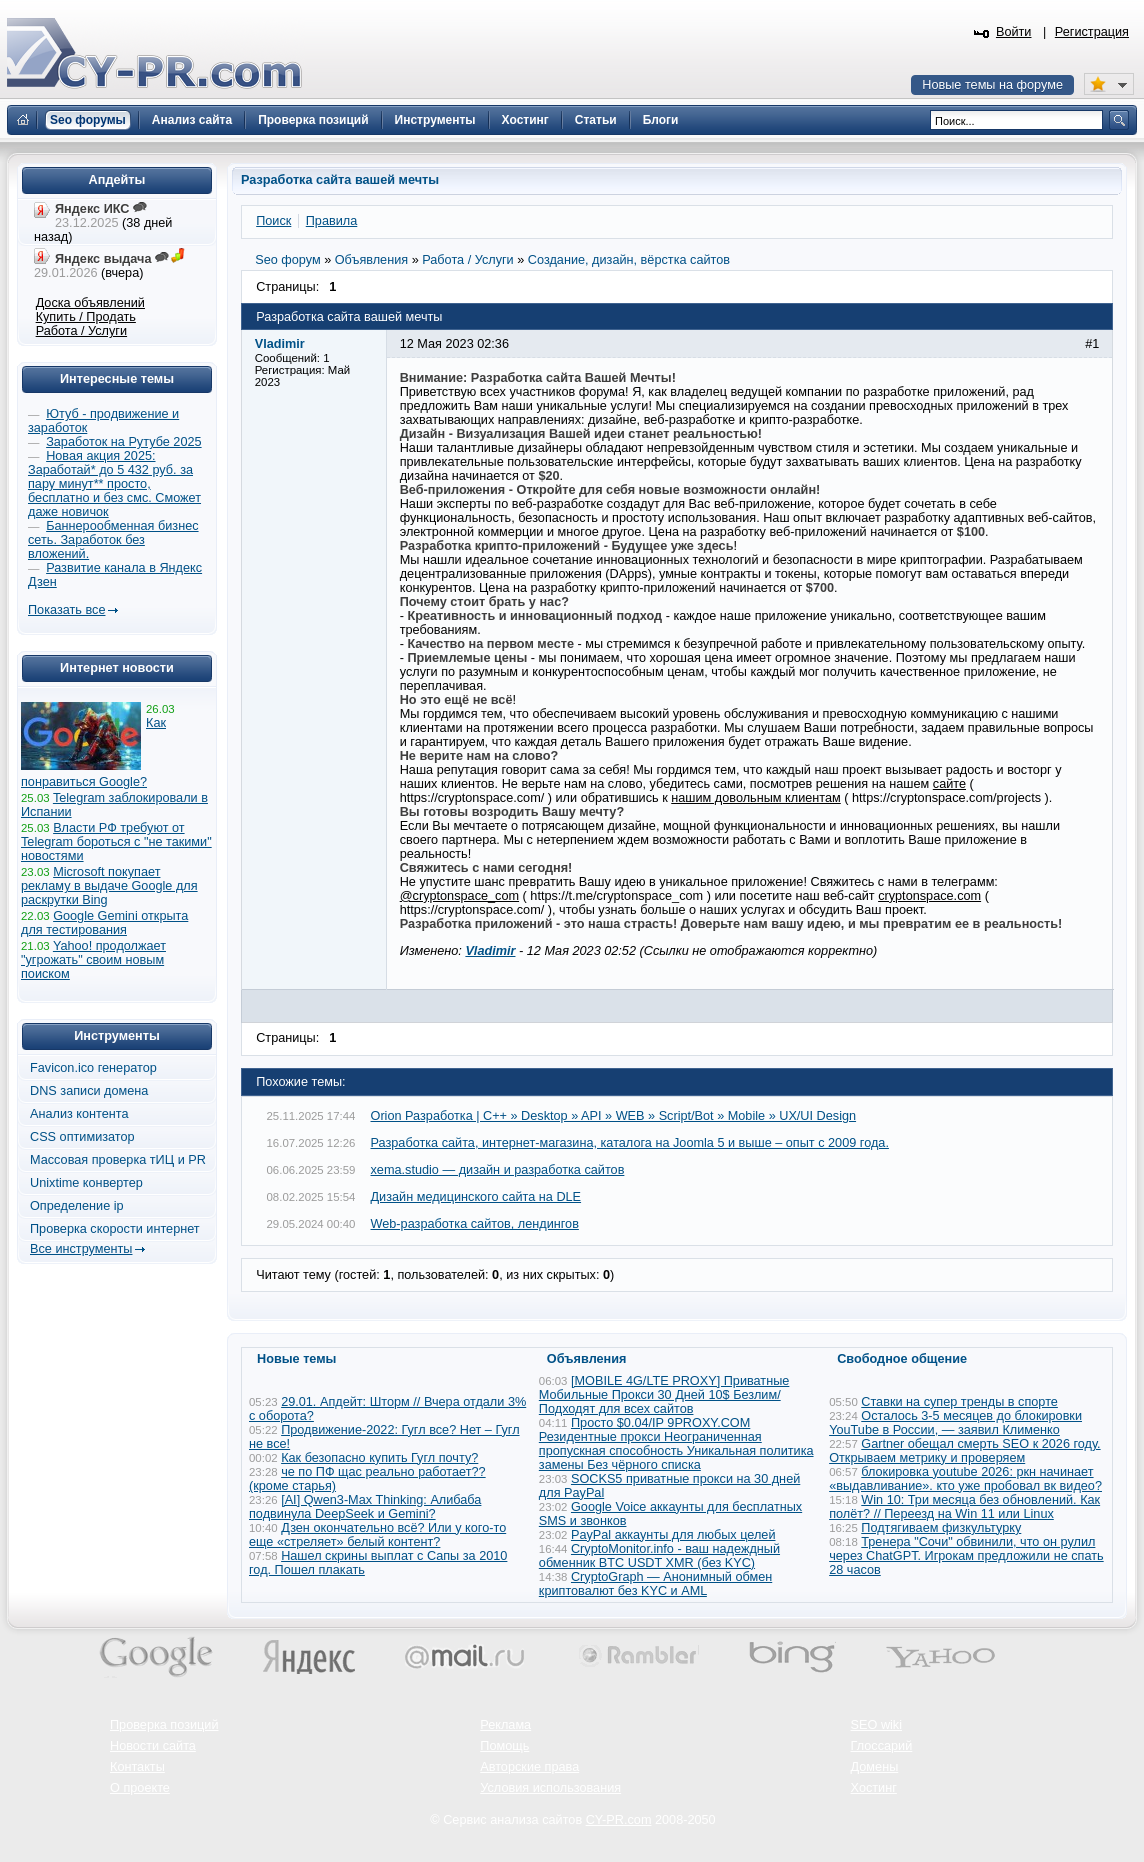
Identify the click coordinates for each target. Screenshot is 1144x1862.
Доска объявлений (90, 303)
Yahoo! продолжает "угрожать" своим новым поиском (93, 960)
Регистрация (1092, 32)
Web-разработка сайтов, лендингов (475, 1224)
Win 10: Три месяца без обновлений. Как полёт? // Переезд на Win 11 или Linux (964, 1507)
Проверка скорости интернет (115, 1229)
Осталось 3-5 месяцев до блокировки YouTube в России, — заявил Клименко (955, 1423)
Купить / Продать (86, 317)
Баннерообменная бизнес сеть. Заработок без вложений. (113, 540)
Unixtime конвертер (86, 1183)
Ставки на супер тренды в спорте (959, 1402)
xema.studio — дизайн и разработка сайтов (498, 1170)
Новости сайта (153, 1746)
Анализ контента (79, 1114)
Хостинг (874, 1788)
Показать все (66, 610)
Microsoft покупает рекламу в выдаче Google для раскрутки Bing (109, 886)
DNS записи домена (89, 1091)
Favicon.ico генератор (93, 1068)
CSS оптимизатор (82, 1137)
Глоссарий (882, 1746)
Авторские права (529, 1767)
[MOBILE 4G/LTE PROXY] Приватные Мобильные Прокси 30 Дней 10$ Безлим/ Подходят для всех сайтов (664, 1395)
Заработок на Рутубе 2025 (123, 442)
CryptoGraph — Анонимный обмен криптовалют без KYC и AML (655, 1584)
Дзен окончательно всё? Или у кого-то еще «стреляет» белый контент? (377, 1535)
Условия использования (550, 1788)
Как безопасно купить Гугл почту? (379, 1458)
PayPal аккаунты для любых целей (673, 1535)
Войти (1014, 32)
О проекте (140, 1788)
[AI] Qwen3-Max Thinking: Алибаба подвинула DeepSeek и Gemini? (365, 1507)
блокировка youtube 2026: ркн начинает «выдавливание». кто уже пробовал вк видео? (965, 1479)
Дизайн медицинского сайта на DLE (476, 1197)
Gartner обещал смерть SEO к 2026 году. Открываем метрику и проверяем (964, 1451)
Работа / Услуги (81, 331)
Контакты (137, 1767)
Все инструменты (81, 1249)
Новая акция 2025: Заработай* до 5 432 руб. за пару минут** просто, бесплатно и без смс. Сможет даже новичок (114, 484)
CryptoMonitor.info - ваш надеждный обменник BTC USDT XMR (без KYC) (659, 1556)
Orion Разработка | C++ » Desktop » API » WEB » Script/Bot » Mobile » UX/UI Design (614, 1116)
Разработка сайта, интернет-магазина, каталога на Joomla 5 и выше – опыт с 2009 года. (630, 1143)
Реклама (505, 1725)
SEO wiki (876, 1725)
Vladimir (490, 951)
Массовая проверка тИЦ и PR (118, 1160)
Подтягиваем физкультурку (941, 1528)
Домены (875, 1767)
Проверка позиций (164, 1725)
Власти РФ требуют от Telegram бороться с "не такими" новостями (116, 842)
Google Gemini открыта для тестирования (104, 923)
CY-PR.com (619, 1820)
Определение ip (77, 1206)
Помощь (504, 1746)
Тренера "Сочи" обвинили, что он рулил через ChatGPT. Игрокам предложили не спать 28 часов (966, 1556)
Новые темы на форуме (992, 85)
